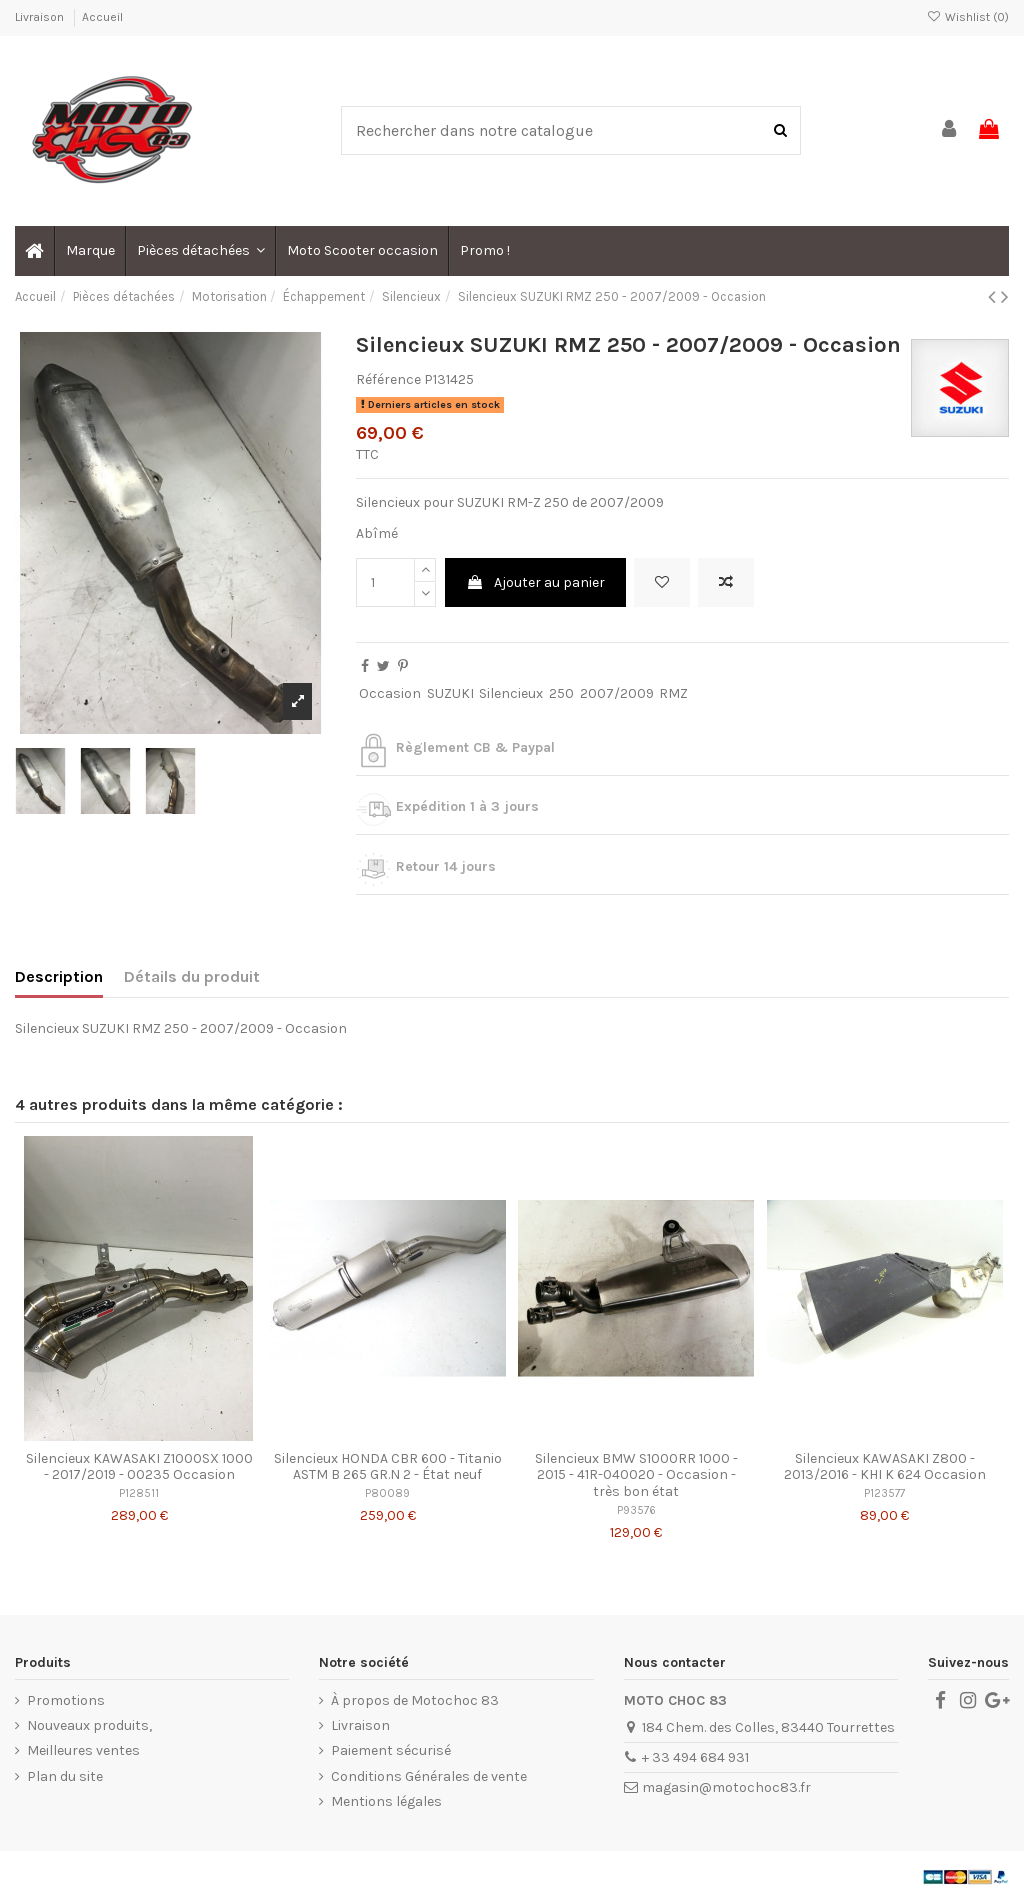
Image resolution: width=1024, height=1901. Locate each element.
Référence (388, 379)
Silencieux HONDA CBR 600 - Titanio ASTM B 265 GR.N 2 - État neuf (388, 1467)
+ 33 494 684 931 (695, 1757)
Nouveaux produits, (89, 1725)
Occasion (390, 693)
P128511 (139, 1493)
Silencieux (511, 693)
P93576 (636, 1510)
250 (561, 693)
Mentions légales (386, 1801)
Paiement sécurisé (391, 1750)
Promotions (66, 1700)
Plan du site (65, 1776)
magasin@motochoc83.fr (726, 1787)
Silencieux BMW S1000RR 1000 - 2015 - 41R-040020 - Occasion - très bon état (636, 1475)
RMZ (673, 693)
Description (59, 976)
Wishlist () (968, 17)
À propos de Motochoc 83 (415, 1700)
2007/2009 (617, 693)
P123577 (884, 1493)
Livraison (41, 17)
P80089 (387, 1493)
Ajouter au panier (535, 582)
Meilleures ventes (83, 1750)
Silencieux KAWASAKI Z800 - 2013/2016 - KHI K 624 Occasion (885, 1467)
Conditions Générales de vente (429, 1776)
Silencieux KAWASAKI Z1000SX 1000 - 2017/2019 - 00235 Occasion (139, 1467)
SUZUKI (450, 693)
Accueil (102, 17)
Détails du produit (192, 976)
